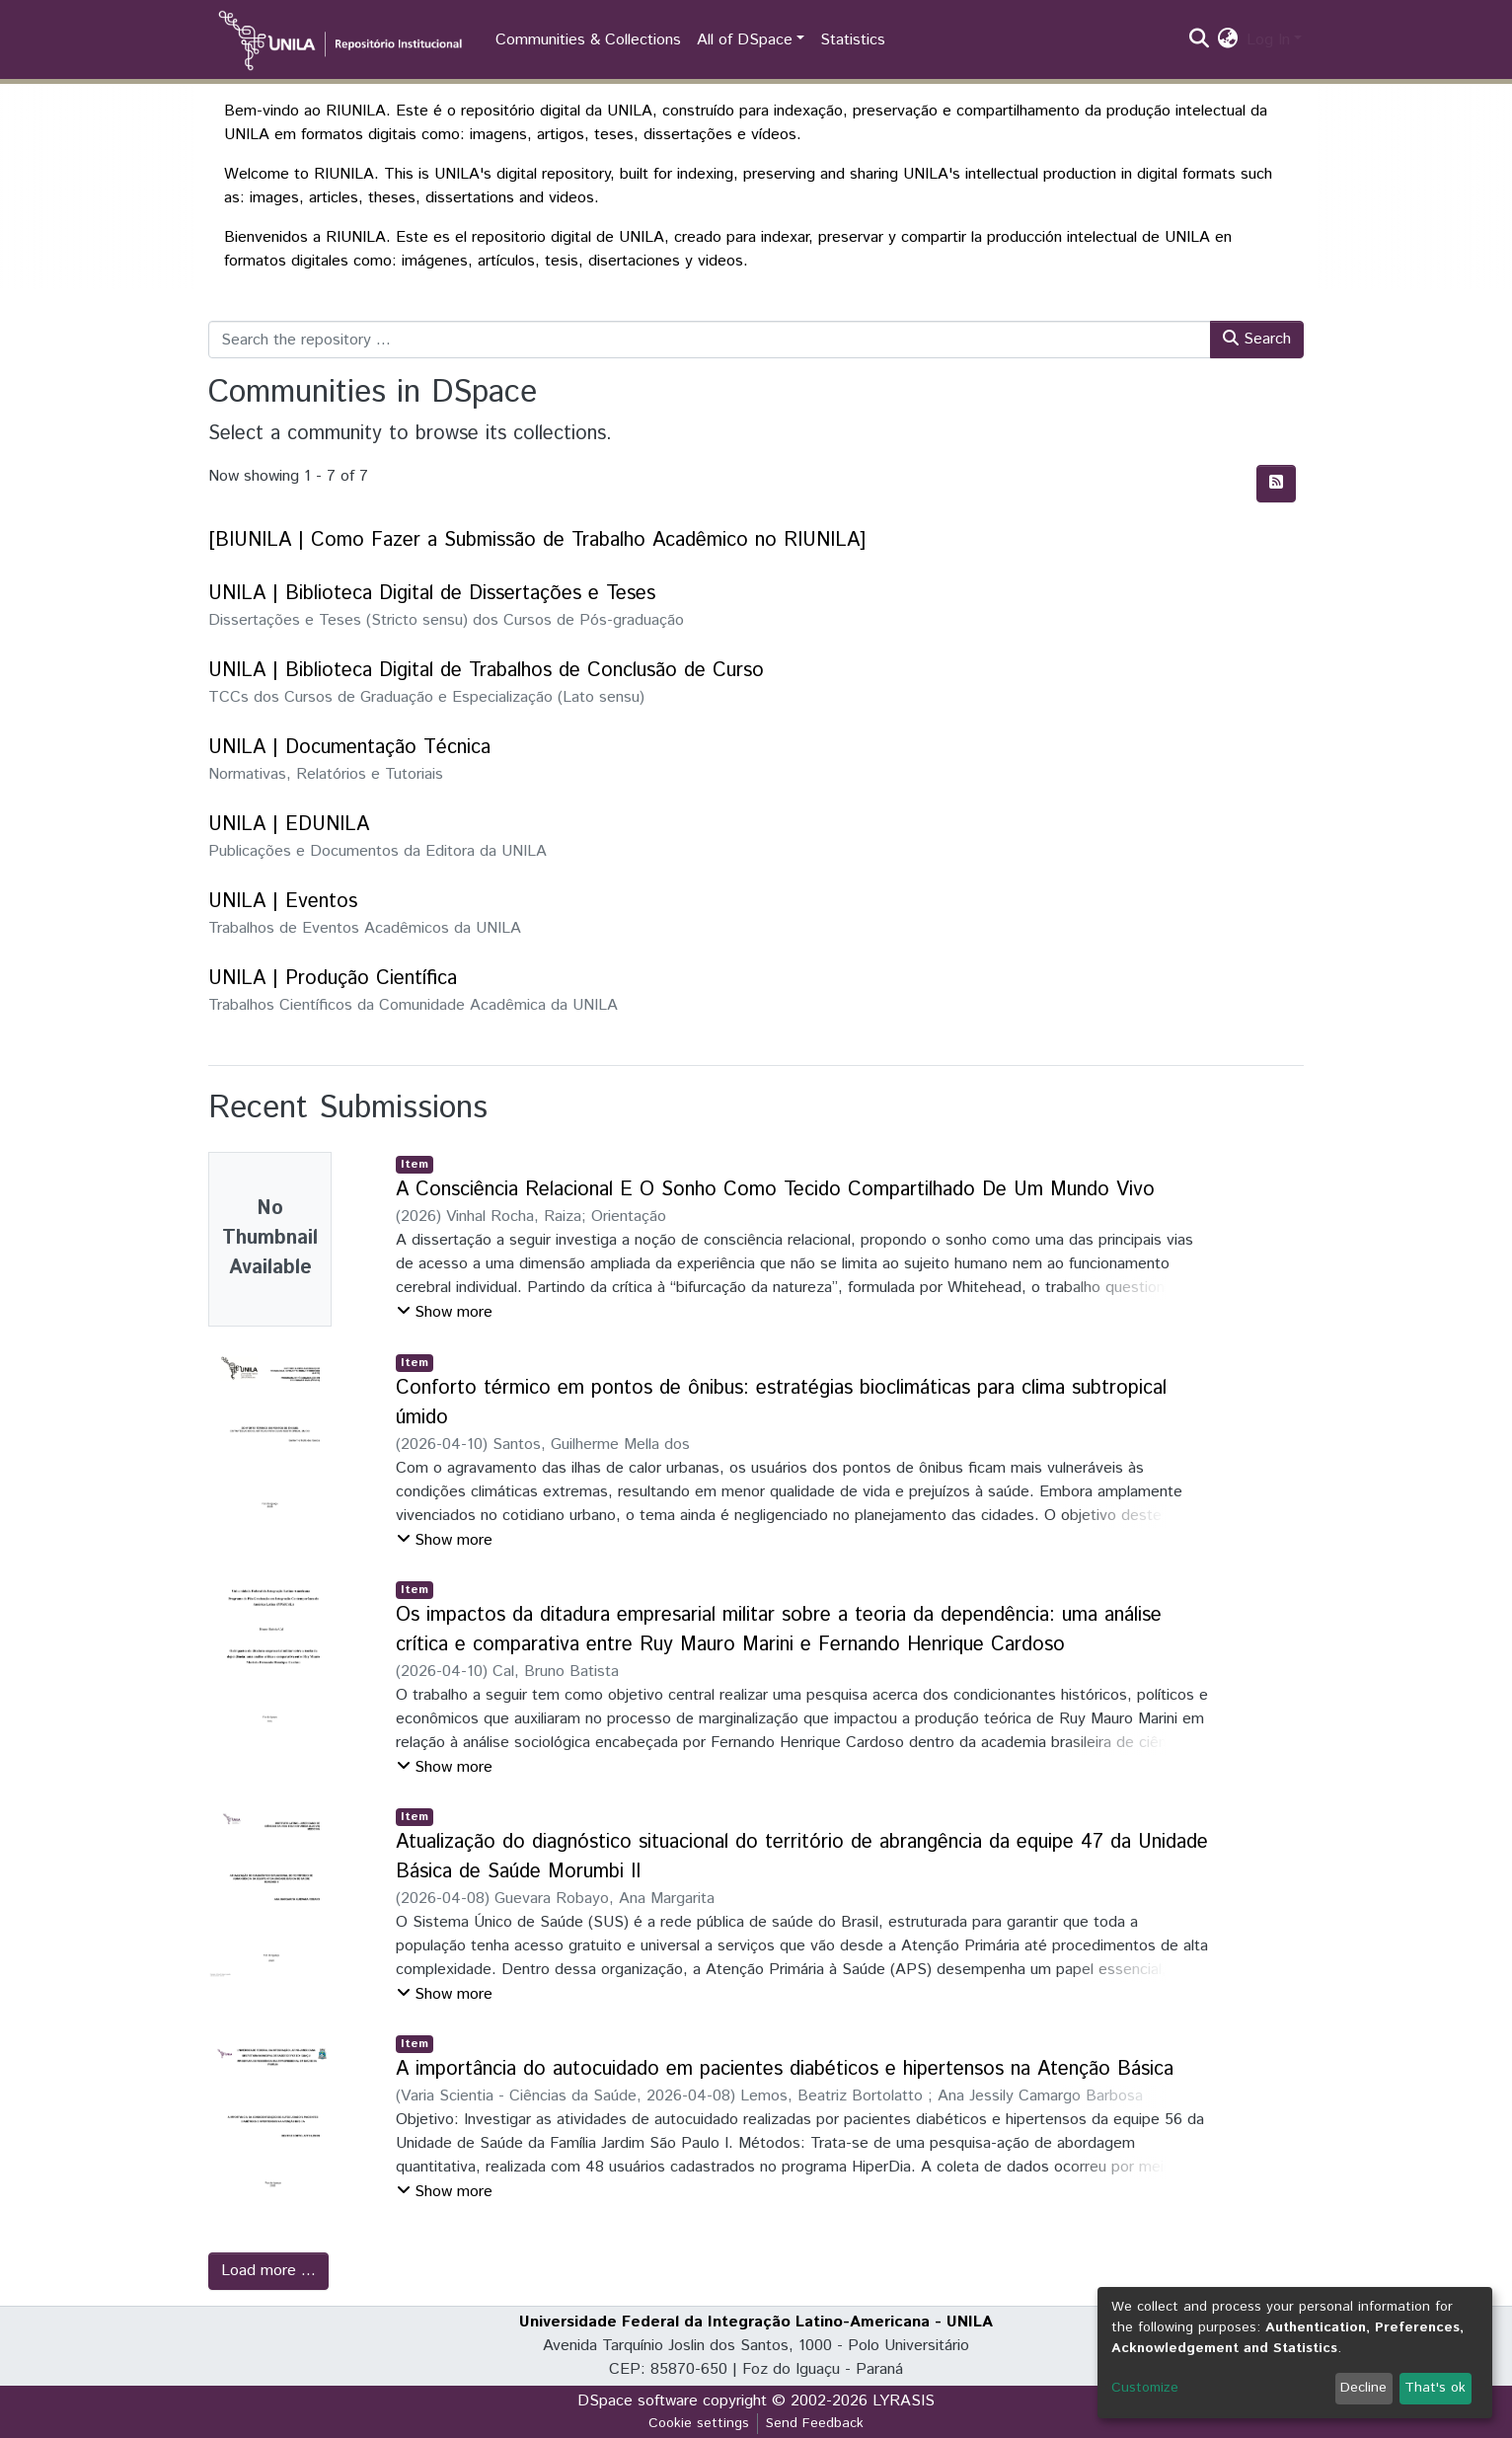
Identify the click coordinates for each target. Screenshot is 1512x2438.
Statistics (852, 40)
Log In (1268, 40)
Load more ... (268, 2270)
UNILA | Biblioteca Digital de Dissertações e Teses (431, 593)
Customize (1144, 2388)
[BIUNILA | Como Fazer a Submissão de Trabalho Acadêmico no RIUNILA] (537, 540)
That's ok (1435, 2388)
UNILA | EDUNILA (288, 824)
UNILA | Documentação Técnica (349, 747)
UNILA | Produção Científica (332, 978)
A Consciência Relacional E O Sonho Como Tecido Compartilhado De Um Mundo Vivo (775, 1190)
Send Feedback (815, 2423)
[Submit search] (1199, 40)
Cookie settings (698, 2423)
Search (1257, 339)
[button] (1228, 40)
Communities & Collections (588, 40)
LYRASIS (903, 2401)
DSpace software (637, 2401)
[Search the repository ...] (709, 339)
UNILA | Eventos (282, 901)
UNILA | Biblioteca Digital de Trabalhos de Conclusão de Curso (486, 670)
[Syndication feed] (1276, 483)
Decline (1363, 2388)
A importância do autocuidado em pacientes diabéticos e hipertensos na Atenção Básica (784, 2069)
